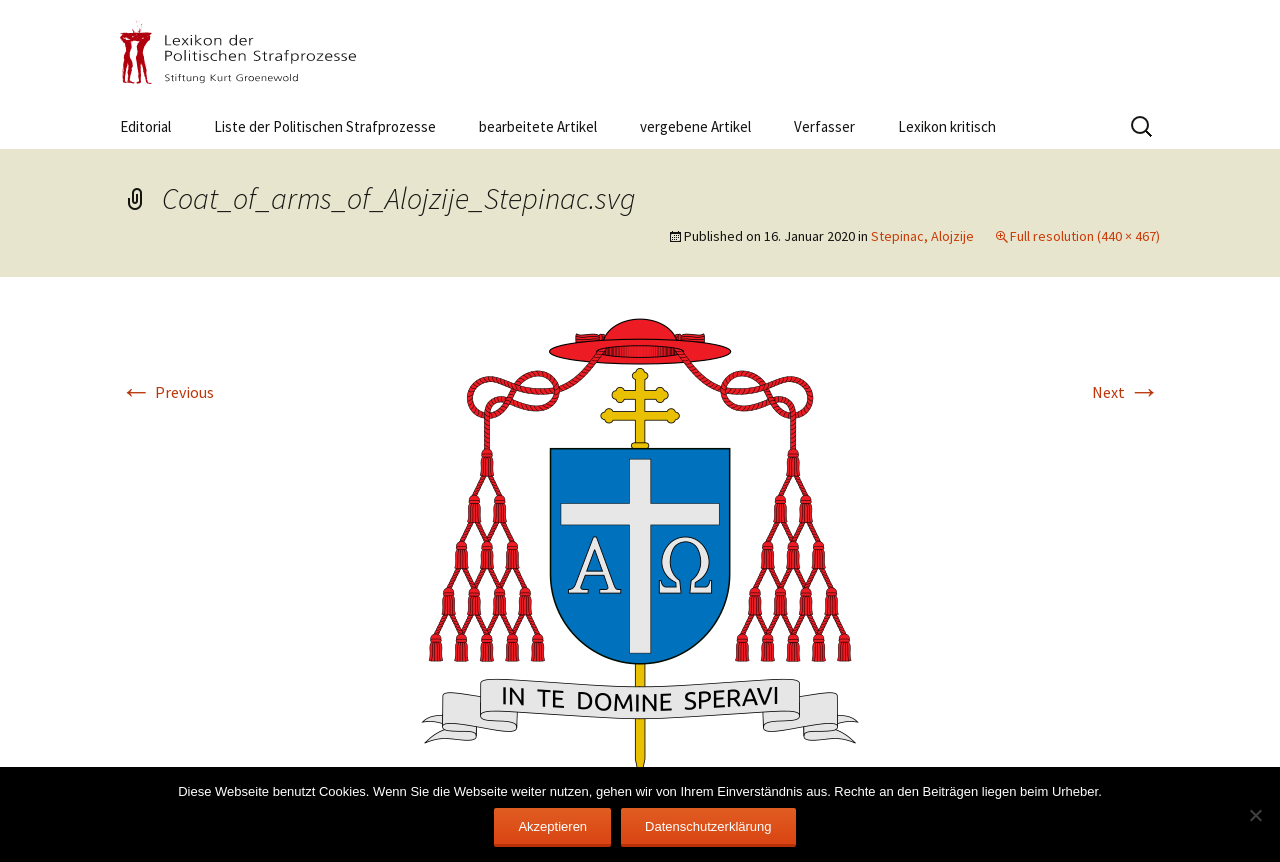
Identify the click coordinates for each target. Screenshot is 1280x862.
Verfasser (824, 126)
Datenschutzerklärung (708, 826)
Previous (167, 392)
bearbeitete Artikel (538, 126)
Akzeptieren (552, 826)
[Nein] (1255, 815)
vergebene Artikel (695, 126)
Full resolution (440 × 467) (1085, 236)
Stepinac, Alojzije (922, 236)
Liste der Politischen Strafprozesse (325, 126)
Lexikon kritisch (947, 126)
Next (1126, 392)
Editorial (145, 126)
